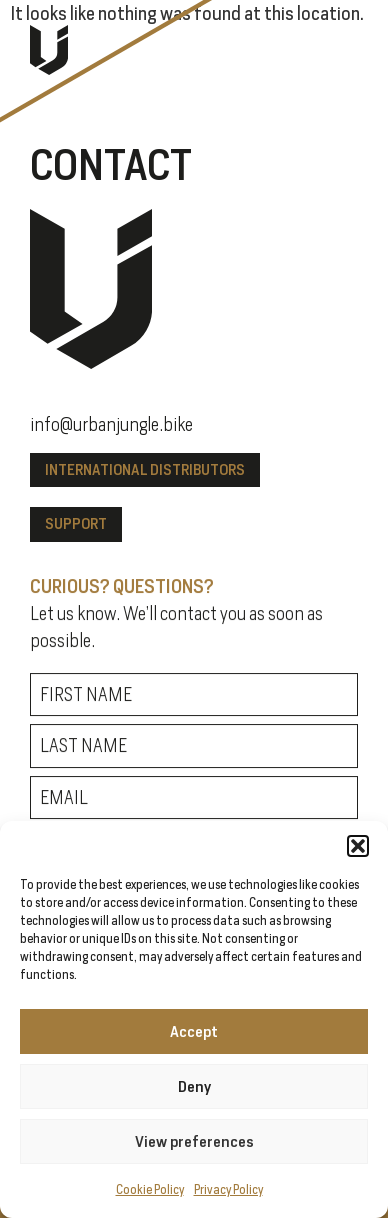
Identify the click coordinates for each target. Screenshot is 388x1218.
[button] (358, 846)
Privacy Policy (228, 1189)
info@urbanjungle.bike (111, 425)
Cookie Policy (150, 1189)
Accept (194, 1031)
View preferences (194, 1141)
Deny (194, 1086)
